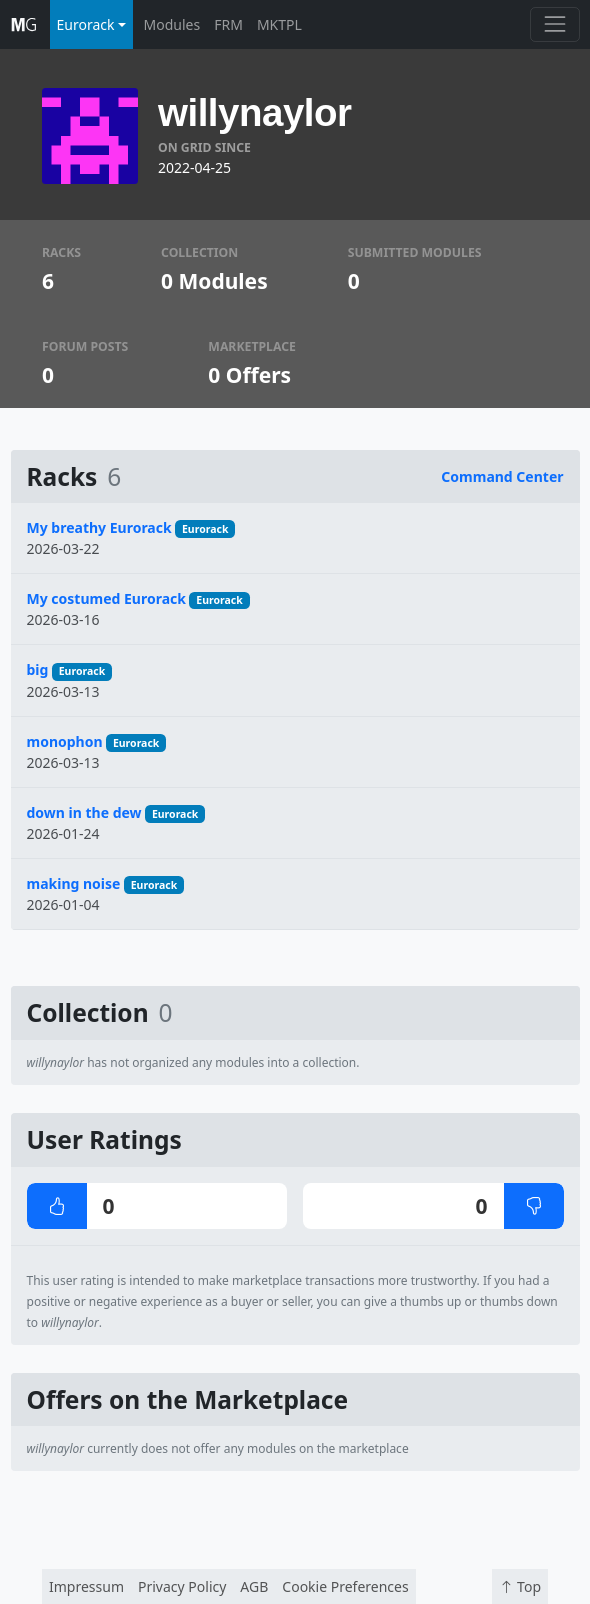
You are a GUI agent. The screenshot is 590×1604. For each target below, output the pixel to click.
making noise (74, 883)
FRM (228, 24)
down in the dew (84, 812)
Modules (172, 24)
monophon (65, 741)
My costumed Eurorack (106, 598)
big (38, 669)
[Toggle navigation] (554, 24)
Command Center (502, 476)
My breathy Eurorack (99, 527)
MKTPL (279, 24)
